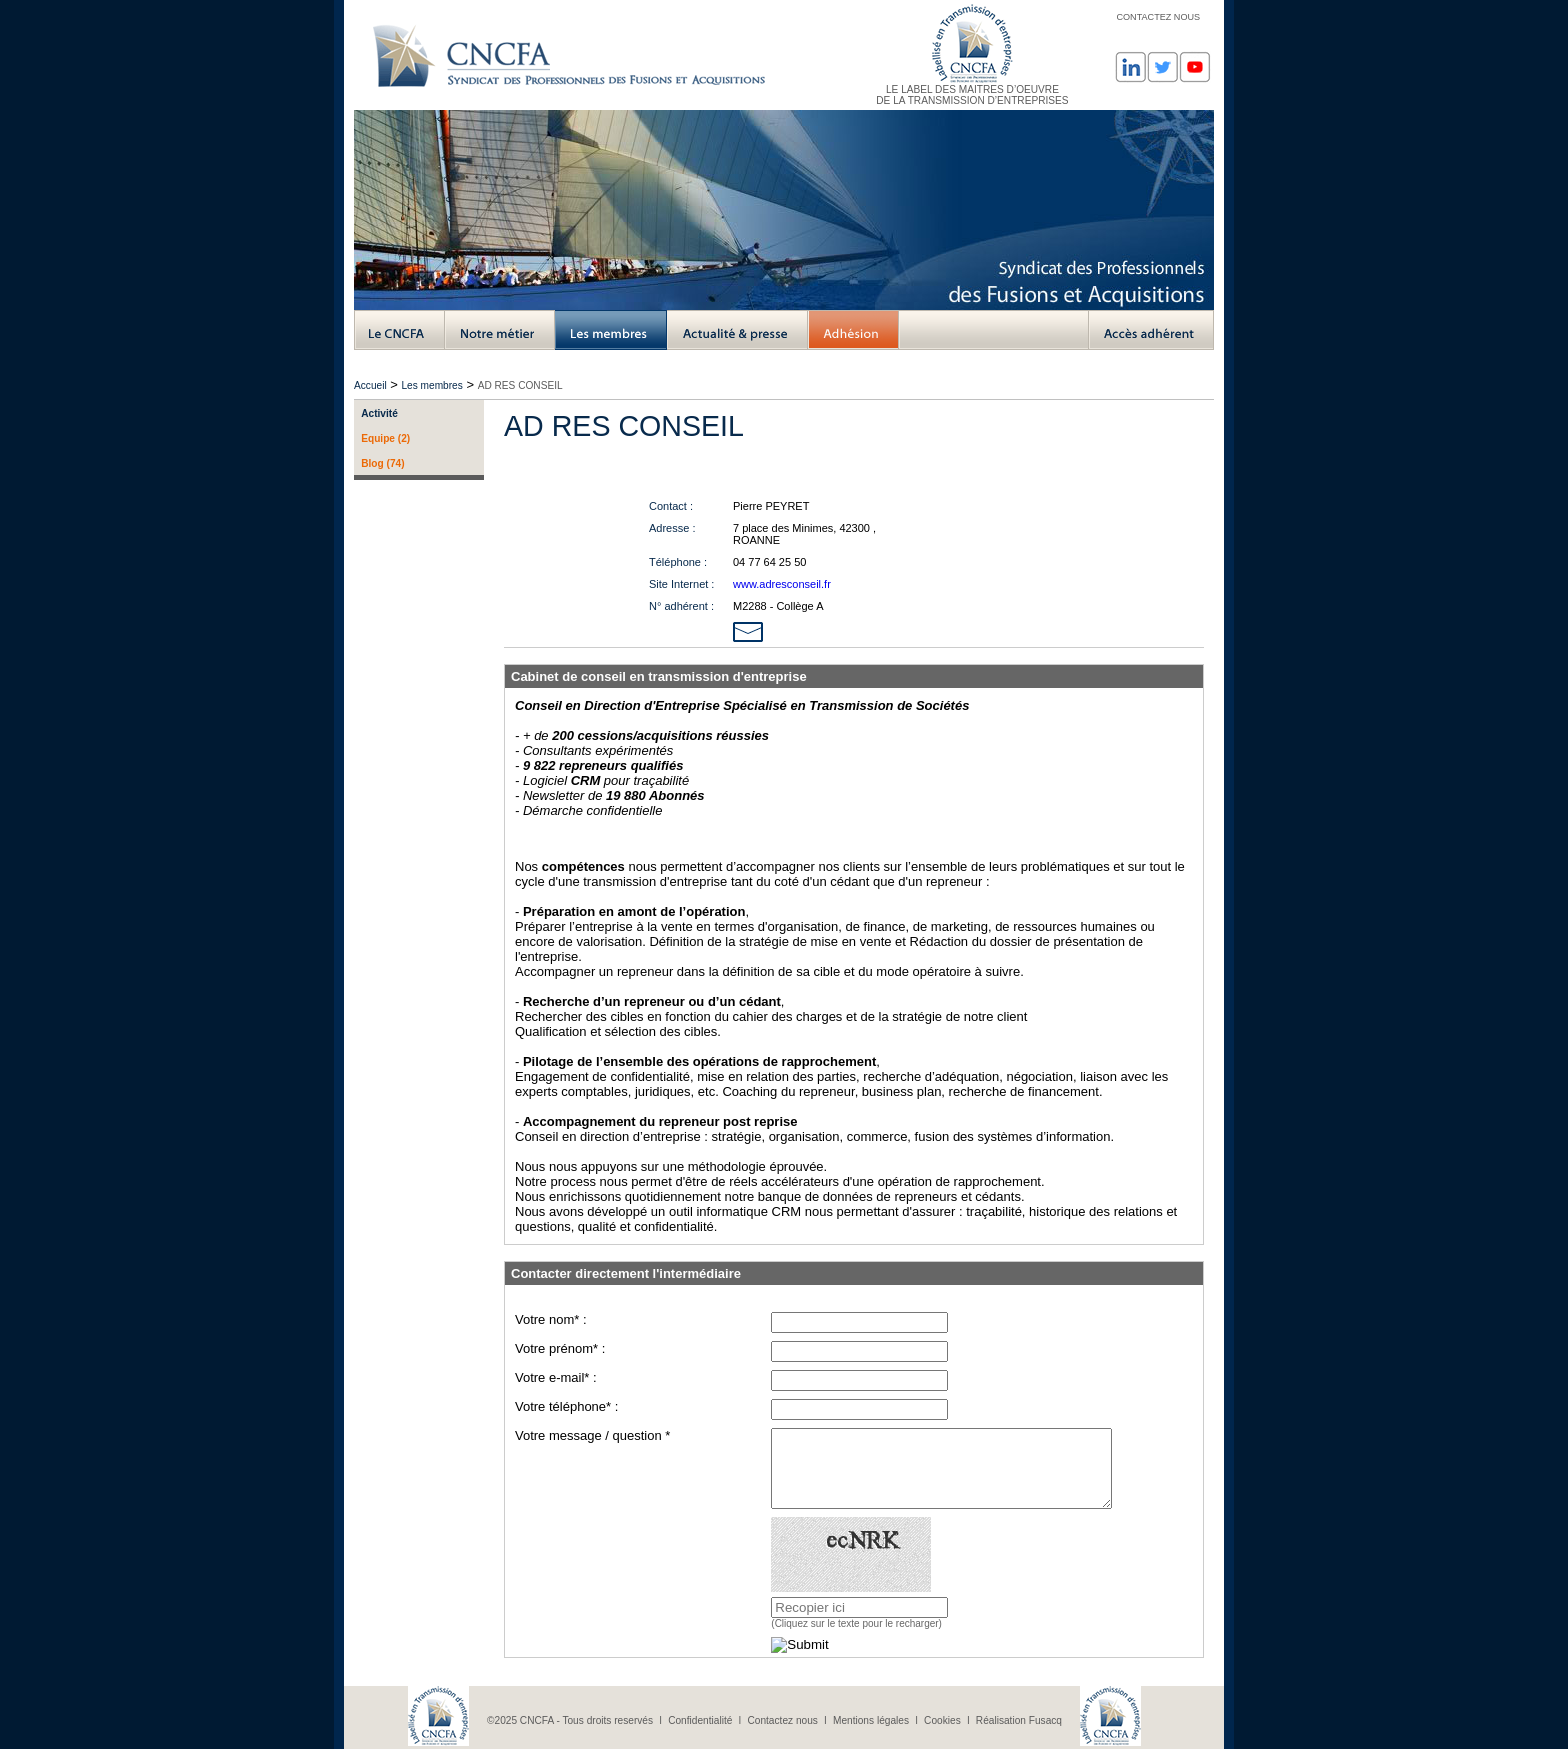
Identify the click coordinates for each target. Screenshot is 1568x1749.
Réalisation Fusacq (1019, 1720)
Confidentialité (700, 1720)
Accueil (370, 385)
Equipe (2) (385, 438)
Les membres (431, 385)
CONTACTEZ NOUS (1158, 17)
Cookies (942, 1720)
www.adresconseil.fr (782, 584)
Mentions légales (871, 1720)
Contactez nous (782, 1720)
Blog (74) (382, 463)
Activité (379, 413)
